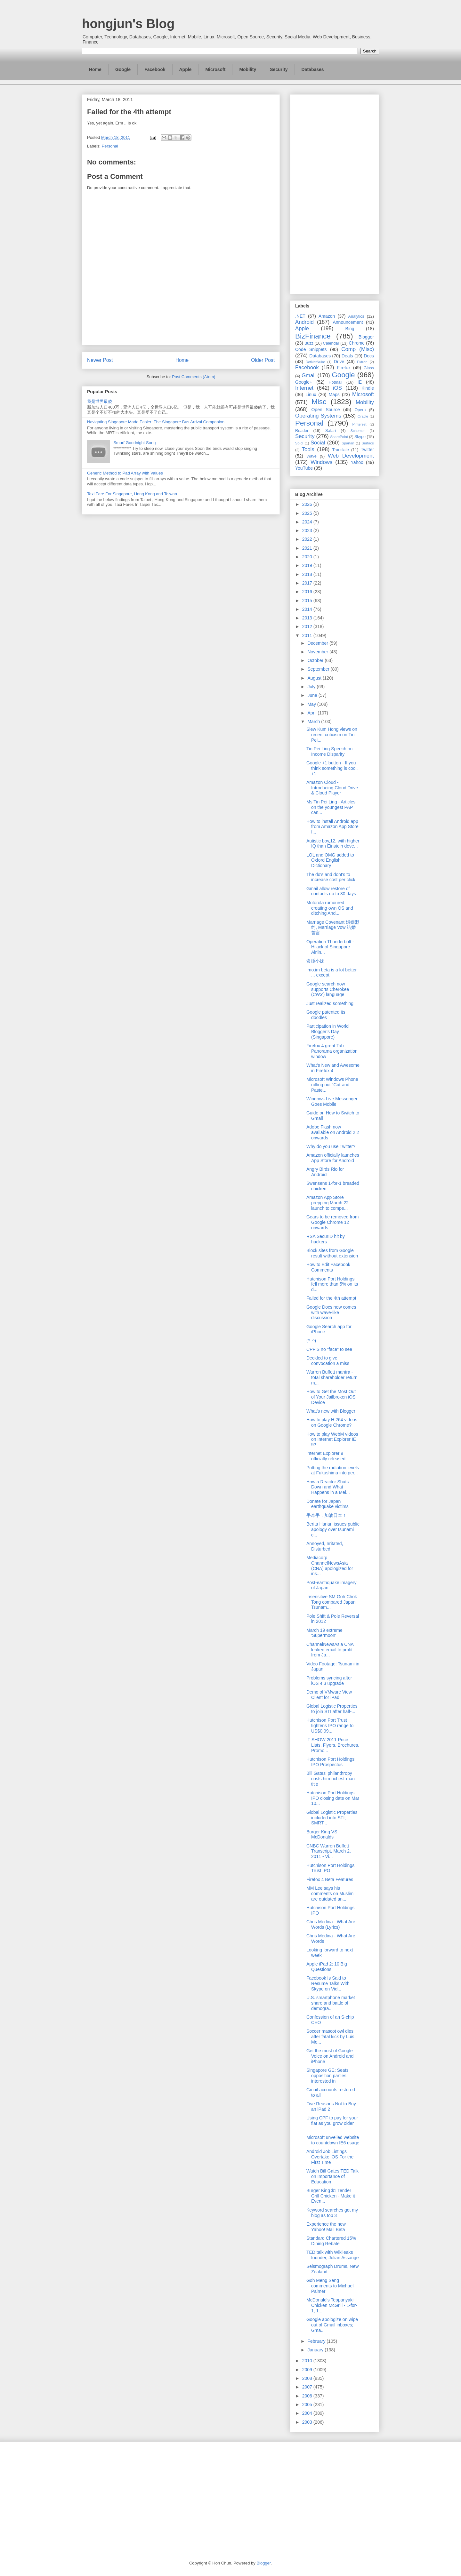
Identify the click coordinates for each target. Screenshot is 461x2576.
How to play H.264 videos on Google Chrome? (331, 1422)
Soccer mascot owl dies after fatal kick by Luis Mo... (330, 2037)
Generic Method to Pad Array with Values (125, 473)
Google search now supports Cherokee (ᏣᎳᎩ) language (327, 989)
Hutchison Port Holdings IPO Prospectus (330, 1762)
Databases (313, 69)
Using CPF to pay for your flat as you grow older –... (332, 2123)
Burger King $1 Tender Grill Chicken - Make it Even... (330, 2196)
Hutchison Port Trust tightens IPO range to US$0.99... (329, 1726)
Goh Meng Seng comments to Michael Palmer (329, 2286)
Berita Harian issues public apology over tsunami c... (333, 1529)
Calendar (331, 343)
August (314, 678)
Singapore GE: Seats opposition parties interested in (327, 2076)
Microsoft (215, 69)
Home (95, 69)
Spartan (348, 443)
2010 (307, 2360)
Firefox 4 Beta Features (329, 1879)
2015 (307, 600)
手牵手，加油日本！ (326, 1515)
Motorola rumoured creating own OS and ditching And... (329, 908)
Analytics (356, 316)
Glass (369, 368)
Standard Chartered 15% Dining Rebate (331, 2241)
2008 (307, 2378)
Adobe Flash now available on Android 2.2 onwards (332, 1132)
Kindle (367, 388)
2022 (307, 539)
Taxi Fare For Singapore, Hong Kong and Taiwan (132, 493)
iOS (337, 388)
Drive (339, 361)
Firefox (344, 367)
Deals (347, 355)
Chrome (357, 343)
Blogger (366, 336)
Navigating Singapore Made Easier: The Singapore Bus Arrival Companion (155, 421)
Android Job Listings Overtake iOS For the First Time (329, 2157)
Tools (308, 449)
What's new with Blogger (330, 1411)
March (314, 721)
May (312, 704)
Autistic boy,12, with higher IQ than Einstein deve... (333, 843)
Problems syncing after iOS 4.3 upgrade (329, 1680)
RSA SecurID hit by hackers (325, 1239)
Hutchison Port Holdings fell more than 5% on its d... (332, 1284)
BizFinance (313, 336)
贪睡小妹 (315, 960)
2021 (307, 548)
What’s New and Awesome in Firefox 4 (333, 1068)
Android (304, 322)
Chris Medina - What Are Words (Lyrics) (330, 1924)
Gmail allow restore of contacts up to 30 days (331, 891)
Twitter (367, 449)
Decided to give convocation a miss (327, 1360)
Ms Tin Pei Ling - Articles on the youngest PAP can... (330, 807)
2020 (307, 556)
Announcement (348, 322)
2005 (307, 2404)
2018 (307, 574)
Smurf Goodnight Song (134, 442)
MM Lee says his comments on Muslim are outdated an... (329, 1894)
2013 (307, 617)
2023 (307, 530)
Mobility (247, 69)
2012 (307, 626)
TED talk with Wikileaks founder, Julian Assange (332, 2255)
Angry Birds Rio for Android (325, 1172)
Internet (304, 388)
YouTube (304, 468)
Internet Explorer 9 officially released (325, 1456)
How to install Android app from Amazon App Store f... (332, 827)
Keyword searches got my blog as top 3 (332, 2212)
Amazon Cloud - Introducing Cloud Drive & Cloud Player (332, 788)
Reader (301, 430)
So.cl (299, 443)
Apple (185, 69)
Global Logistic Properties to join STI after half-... (332, 1708)
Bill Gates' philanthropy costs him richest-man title (330, 1779)
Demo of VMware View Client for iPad (329, 1694)
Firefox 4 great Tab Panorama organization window (332, 1051)
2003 (307, 2422)
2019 (307, 565)
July (312, 686)
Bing (349, 328)
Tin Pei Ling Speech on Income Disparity (329, 751)
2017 (307, 583)
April (312, 712)
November (318, 651)
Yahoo (357, 462)
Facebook (154, 69)
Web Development (351, 456)
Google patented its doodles (325, 1014)
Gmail (309, 375)
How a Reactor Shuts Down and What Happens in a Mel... (328, 1487)
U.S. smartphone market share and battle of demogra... (330, 2003)
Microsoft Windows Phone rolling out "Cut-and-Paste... (332, 1085)
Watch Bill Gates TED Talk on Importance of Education (332, 2176)
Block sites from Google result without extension (332, 1253)
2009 (307, 2369)
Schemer (358, 431)
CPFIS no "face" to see (329, 1349)
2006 (307, 2395)
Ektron (362, 362)
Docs (369, 355)
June (312, 695)
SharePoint (339, 437)
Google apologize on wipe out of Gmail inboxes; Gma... (332, 2325)
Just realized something (329, 1003)
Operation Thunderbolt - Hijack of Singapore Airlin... (330, 947)
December (318, 643)
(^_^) (311, 1340)
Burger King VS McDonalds (321, 1834)
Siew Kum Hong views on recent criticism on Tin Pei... (331, 735)
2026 (307, 504)
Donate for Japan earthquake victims (327, 1504)
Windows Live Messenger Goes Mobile (332, 1101)
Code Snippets (311, 349)
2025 (307, 513)
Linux (310, 394)
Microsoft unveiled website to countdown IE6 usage (332, 2140)
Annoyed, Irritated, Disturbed (324, 1546)
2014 (307, 609)
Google (123, 69)
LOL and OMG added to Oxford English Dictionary (330, 860)
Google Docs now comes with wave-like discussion (331, 1312)
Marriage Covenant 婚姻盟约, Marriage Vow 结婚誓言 (332, 928)
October (316, 660)
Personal (110, 146)
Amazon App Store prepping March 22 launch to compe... (327, 1203)
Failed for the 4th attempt (331, 1298)
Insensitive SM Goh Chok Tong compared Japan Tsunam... (331, 1602)
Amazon (327, 316)
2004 (307, 2413)
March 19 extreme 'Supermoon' (324, 1633)
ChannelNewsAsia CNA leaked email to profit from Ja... (329, 1650)
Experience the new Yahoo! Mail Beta (326, 2226)
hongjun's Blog (128, 24)
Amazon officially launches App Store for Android (332, 1157)
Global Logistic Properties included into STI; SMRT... (332, 1818)
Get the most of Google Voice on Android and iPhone (329, 2056)
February (317, 2341)
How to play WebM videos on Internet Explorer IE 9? (332, 1440)
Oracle (363, 416)
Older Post (263, 360)
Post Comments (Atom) (193, 376)
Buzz (308, 343)
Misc (318, 402)
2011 (307, 635)
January (316, 2349)
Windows (321, 462)
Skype (360, 437)
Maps (334, 394)
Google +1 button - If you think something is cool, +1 (332, 768)
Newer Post (100, 360)
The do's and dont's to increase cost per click (330, 877)
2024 (307, 521)
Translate (340, 450)
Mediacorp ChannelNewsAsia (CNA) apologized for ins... (329, 1565)
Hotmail (335, 382)
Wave (311, 456)
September (318, 669)
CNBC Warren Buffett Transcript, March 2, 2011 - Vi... (328, 1851)
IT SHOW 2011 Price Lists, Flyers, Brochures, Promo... (332, 1745)
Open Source (325, 409)
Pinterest (359, 424)
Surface (367, 443)
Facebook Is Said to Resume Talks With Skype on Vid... (328, 1983)
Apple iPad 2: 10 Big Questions (326, 1966)
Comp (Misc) (357, 349)
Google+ (303, 382)
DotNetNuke (315, 362)
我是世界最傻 (99, 401)
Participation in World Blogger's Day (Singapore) (327, 1032)
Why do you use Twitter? (330, 1146)
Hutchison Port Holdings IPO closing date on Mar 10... (332, 1798)
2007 (307, 2386)
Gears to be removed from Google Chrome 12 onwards (332, 1222)
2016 (307, 591)
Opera (360, 410)
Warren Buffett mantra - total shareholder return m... (332, 1377)
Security (278, 69)
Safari (330, 430)
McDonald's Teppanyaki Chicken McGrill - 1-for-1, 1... (331, 2305)
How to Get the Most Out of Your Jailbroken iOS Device (331, 1397)
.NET (300, 316)
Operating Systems (318, 416)
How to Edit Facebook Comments (328, 1267)
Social (318, 443)
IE (360, 382)
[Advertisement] (334, 193)
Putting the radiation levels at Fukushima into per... (332, 1470)
